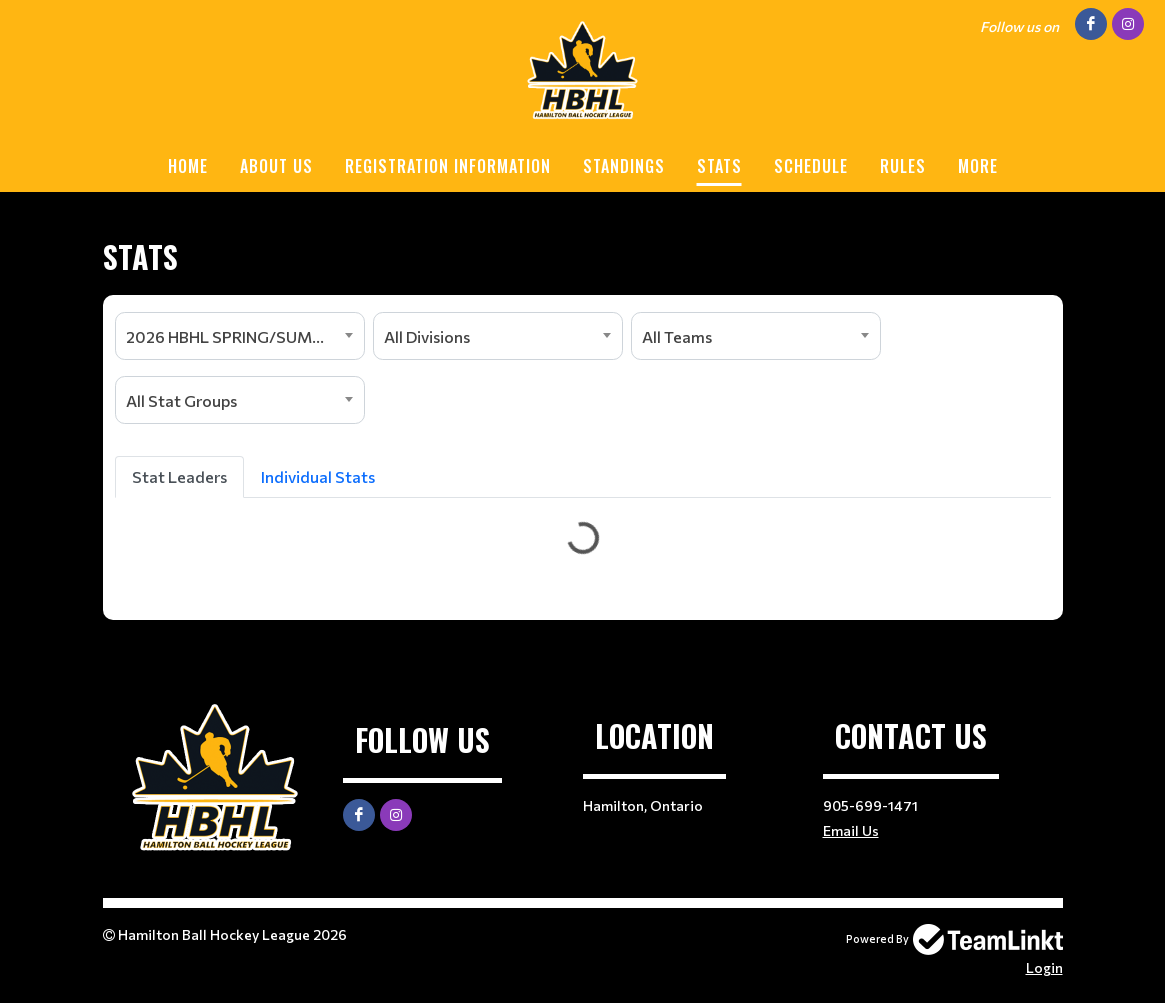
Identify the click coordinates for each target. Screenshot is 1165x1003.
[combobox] (240, 336)
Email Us (851, 830)
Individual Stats (318, 476)
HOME (188, 166)
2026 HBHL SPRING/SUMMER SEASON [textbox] (245, 336)
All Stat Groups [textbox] (181, 400)
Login (1044, 967)
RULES (903, 166)
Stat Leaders (179, 476)
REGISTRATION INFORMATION (448, 166)
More (978, 166)
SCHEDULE (811, 166)
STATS (719, 166)
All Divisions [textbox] (427, 336)
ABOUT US (276, 166)
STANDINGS (624, 166)
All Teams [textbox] (677, 336)
